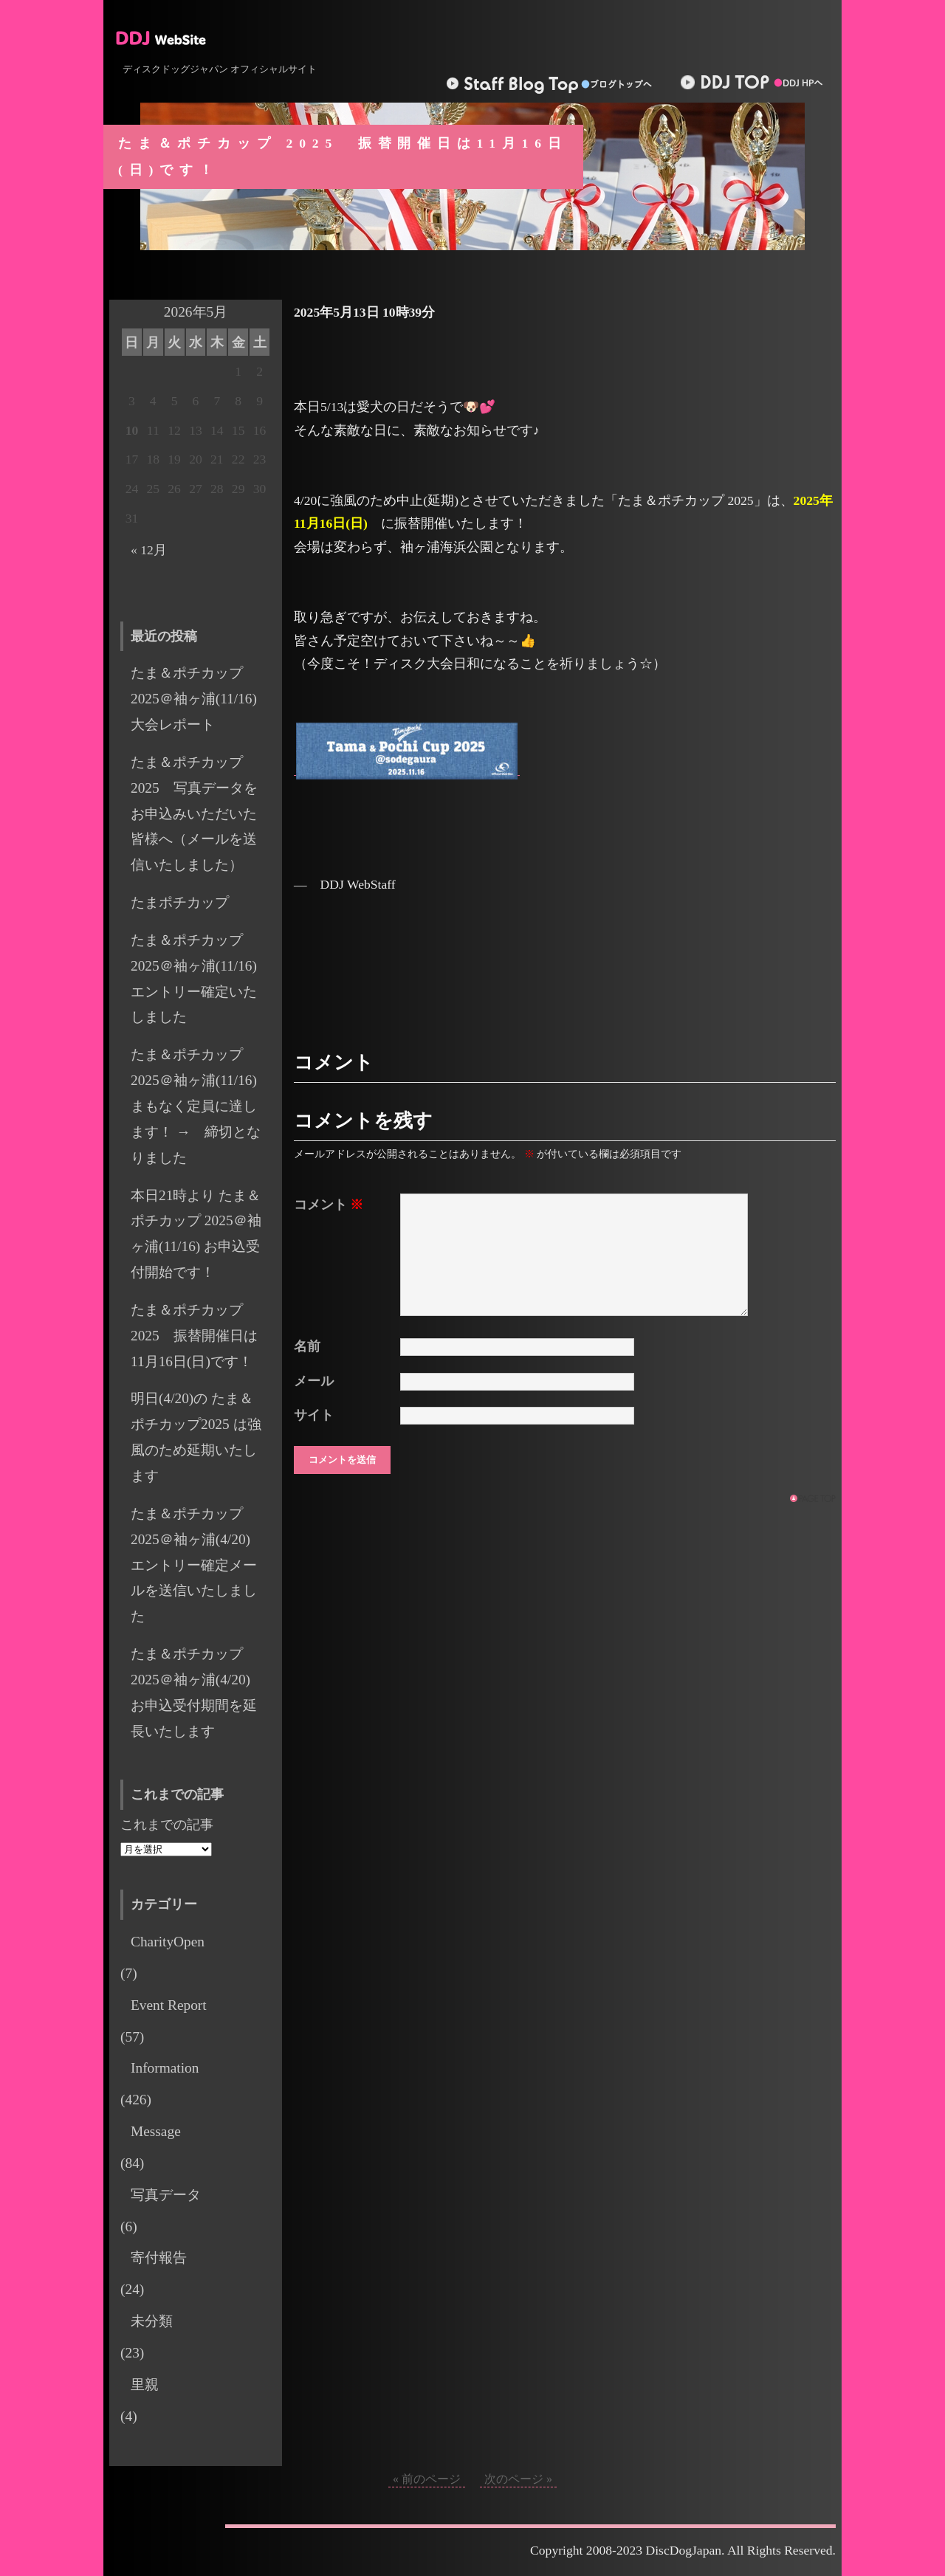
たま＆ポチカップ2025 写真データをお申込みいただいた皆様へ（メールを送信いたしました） (194, 813)
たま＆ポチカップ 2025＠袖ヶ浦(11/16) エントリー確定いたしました (201, 978)
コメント (328, 1204)
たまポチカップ (180, 902)
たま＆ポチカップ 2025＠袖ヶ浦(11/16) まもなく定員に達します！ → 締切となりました (196, 1106)
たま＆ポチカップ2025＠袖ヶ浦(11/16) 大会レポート (201, 698)
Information (165, 2068)
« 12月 (149, 550)
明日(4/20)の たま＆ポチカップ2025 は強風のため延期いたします (196, 1437)
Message (156, 2131)
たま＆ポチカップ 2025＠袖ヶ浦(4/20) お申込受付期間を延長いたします (197, 1692)
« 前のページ (427, 2479)
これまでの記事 (166, 1824)
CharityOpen (168, 1941)
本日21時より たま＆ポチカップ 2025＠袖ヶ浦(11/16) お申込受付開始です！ (196, 1234)
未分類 (152, 2321)
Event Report (169, 2005)
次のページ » (518, 2479)
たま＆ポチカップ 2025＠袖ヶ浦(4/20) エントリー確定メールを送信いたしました (197, 1565)
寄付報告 (159, 2257)
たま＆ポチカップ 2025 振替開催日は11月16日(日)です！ (194, 1335)
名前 (307, 1346)
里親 (145, 2384)
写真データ (166, 2195)
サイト (314, 1415)
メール (314, 1381)
